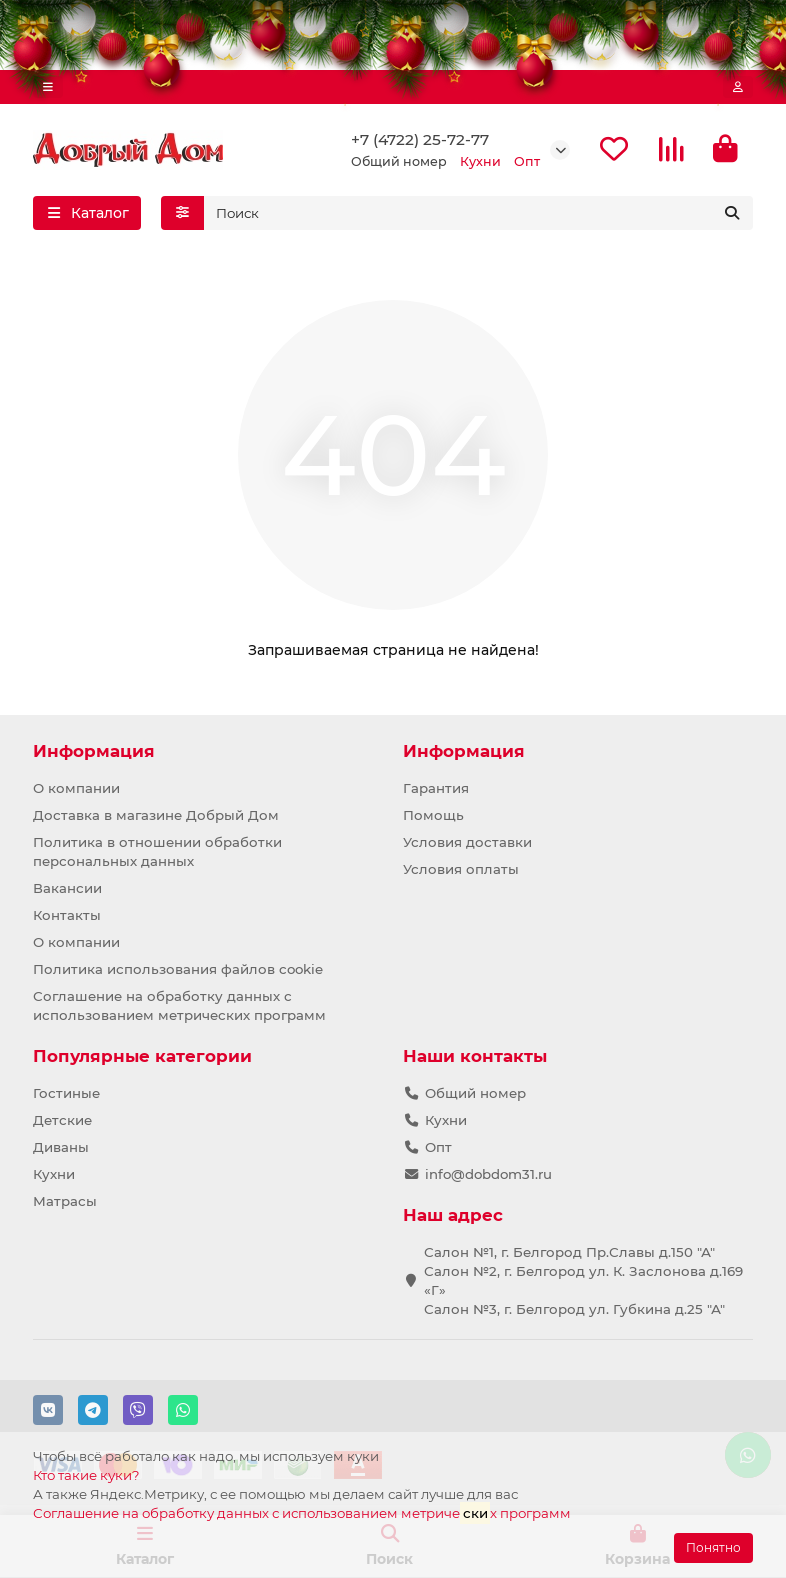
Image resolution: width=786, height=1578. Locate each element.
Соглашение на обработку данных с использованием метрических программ (179, 1005)
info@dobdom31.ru (488, 1174)
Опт (438, 1147)
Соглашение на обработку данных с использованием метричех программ (302, 1512)
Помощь (433, 815)
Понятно (713, 1547)
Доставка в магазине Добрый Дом (156, 815)
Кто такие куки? (86, 1475)
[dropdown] (48, 87)
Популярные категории (142, 1056)
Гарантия (436, 788)
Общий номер (475, 1093)
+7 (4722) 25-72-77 (420, 139)
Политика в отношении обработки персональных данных (157, 851)
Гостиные (66, 1093)
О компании (76, 788)
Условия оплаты (461, 869)
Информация (94, 751)
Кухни (54, 1174)
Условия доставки (467, 842)
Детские (62, 1120)
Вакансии (67, 888)
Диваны (61, 1147)
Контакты (67, 915)
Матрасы (65, 1201)
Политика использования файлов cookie (178, 969)
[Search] (479, 213)
